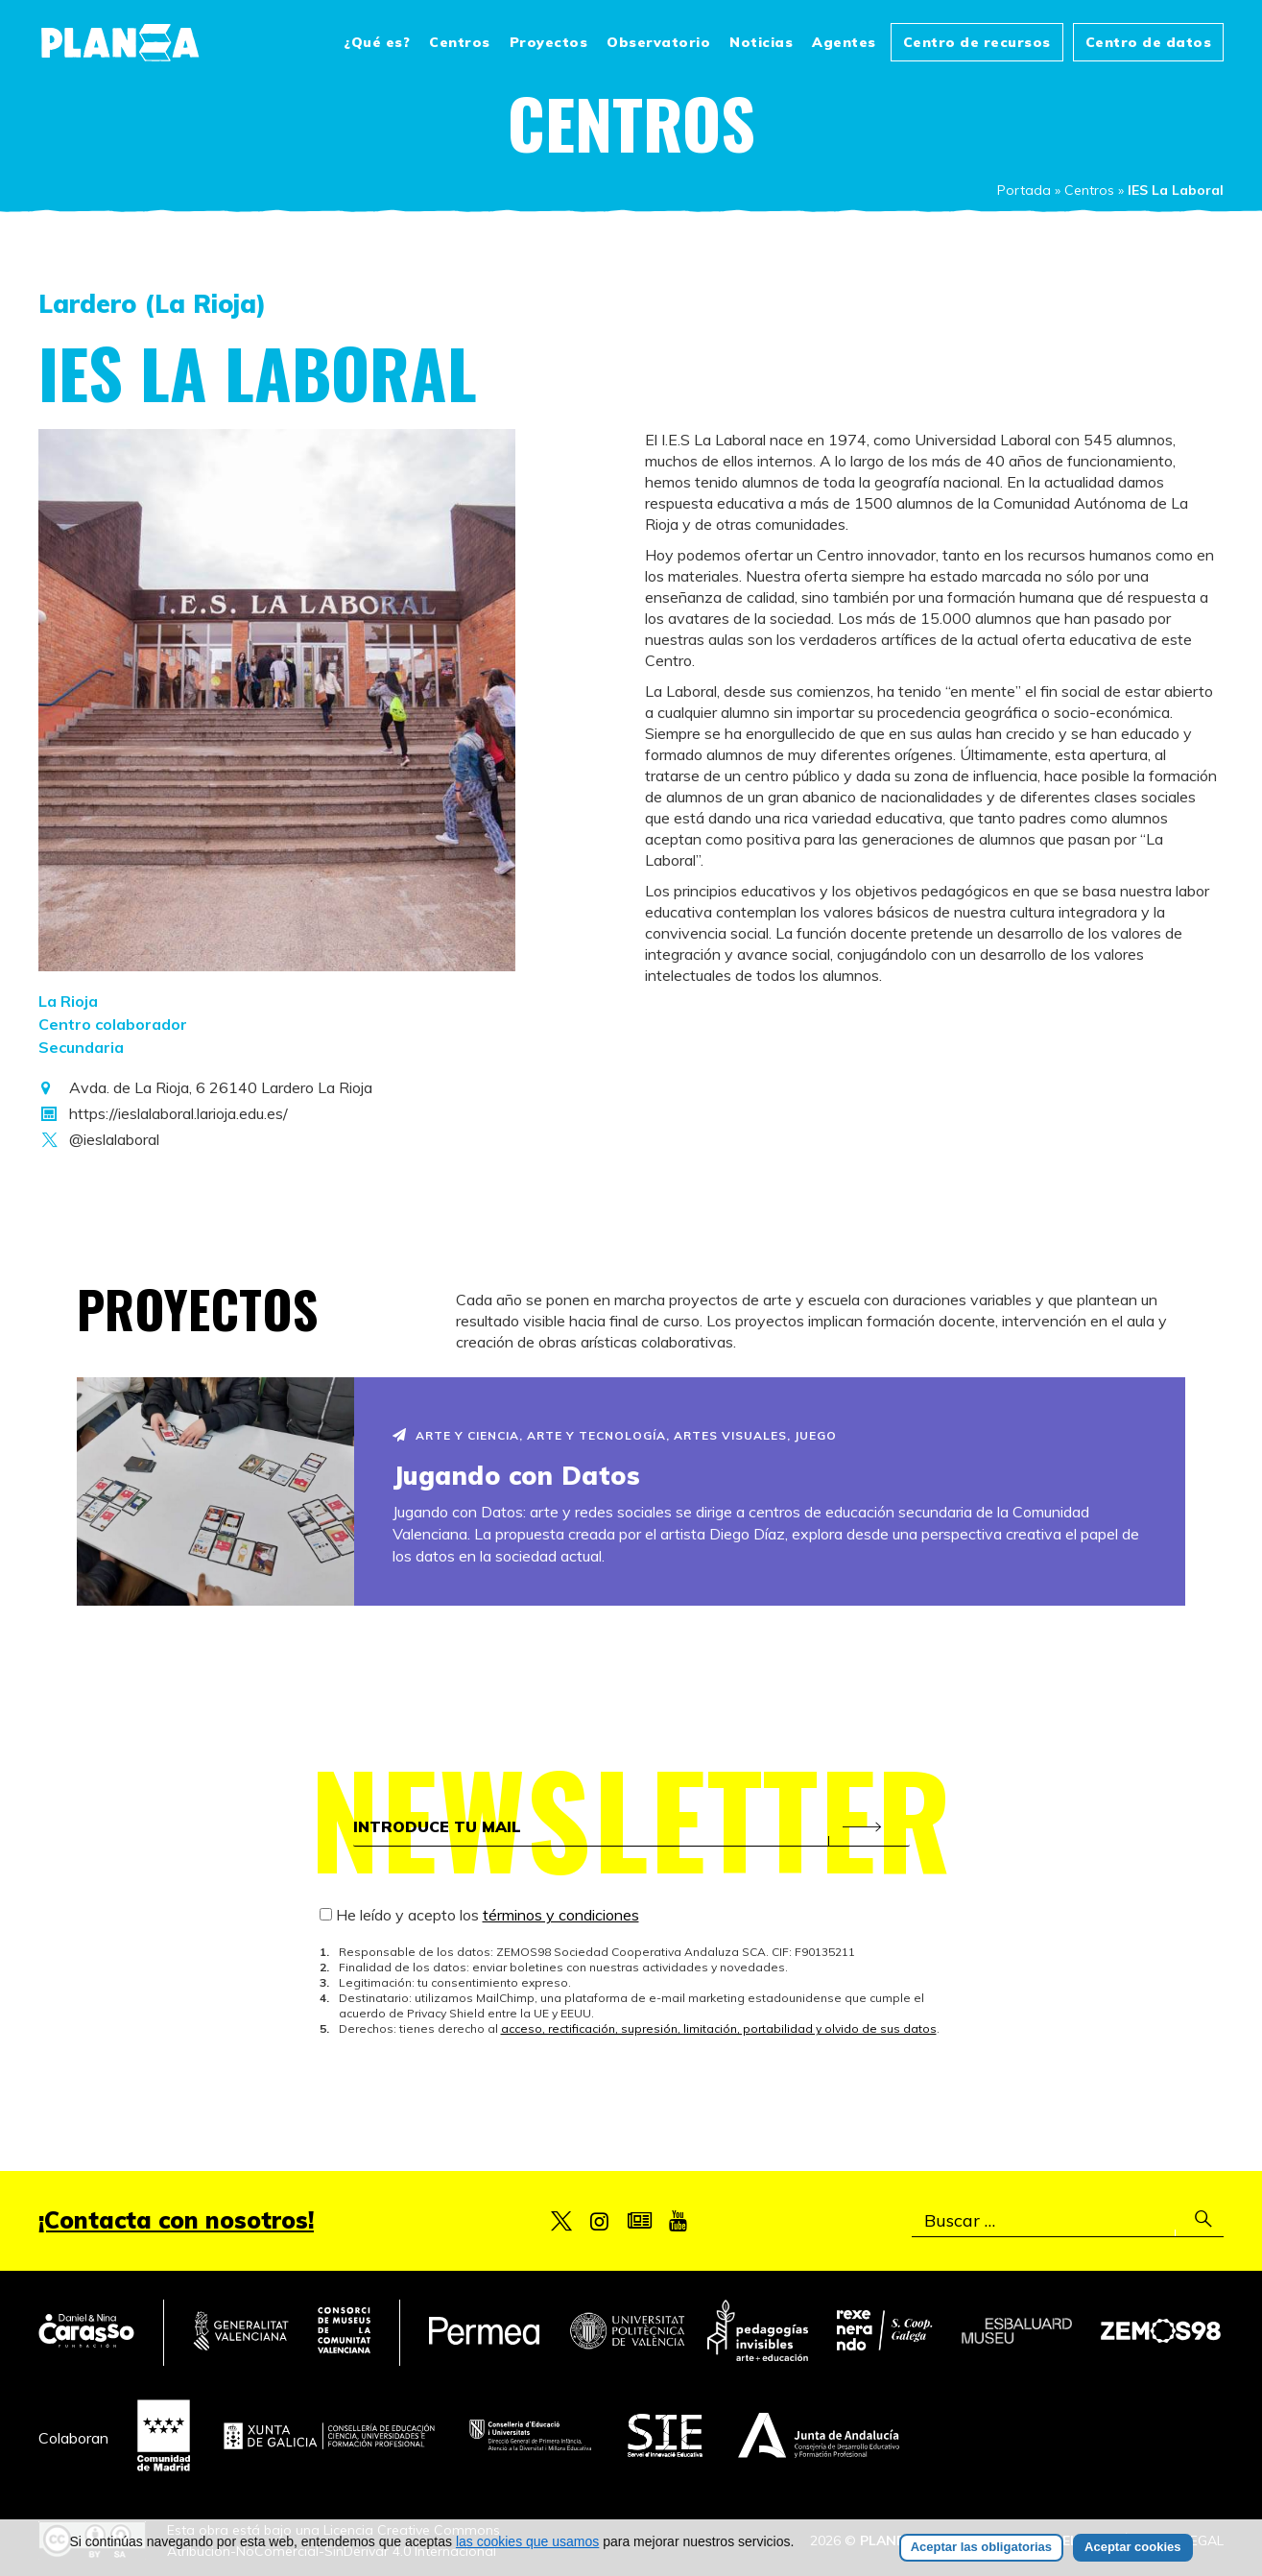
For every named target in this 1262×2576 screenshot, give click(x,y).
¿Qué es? (377, 42)
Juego (816, 1435)
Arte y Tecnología (596, 1435)
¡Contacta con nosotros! (176, 2220)
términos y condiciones (561, 1914)
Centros (459, 42)
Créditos (1135, 2540)
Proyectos (549, 42)
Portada (1024, 190)
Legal (1203, 2540)
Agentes (844, 42)
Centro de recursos (977, 42)
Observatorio (658, 42)
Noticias (761, 42)
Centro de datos (1148, 42)
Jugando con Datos (517, 1475)
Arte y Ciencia (467, 1435)
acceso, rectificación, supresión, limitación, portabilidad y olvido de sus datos (719, 2028)
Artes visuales (730, 1435)
